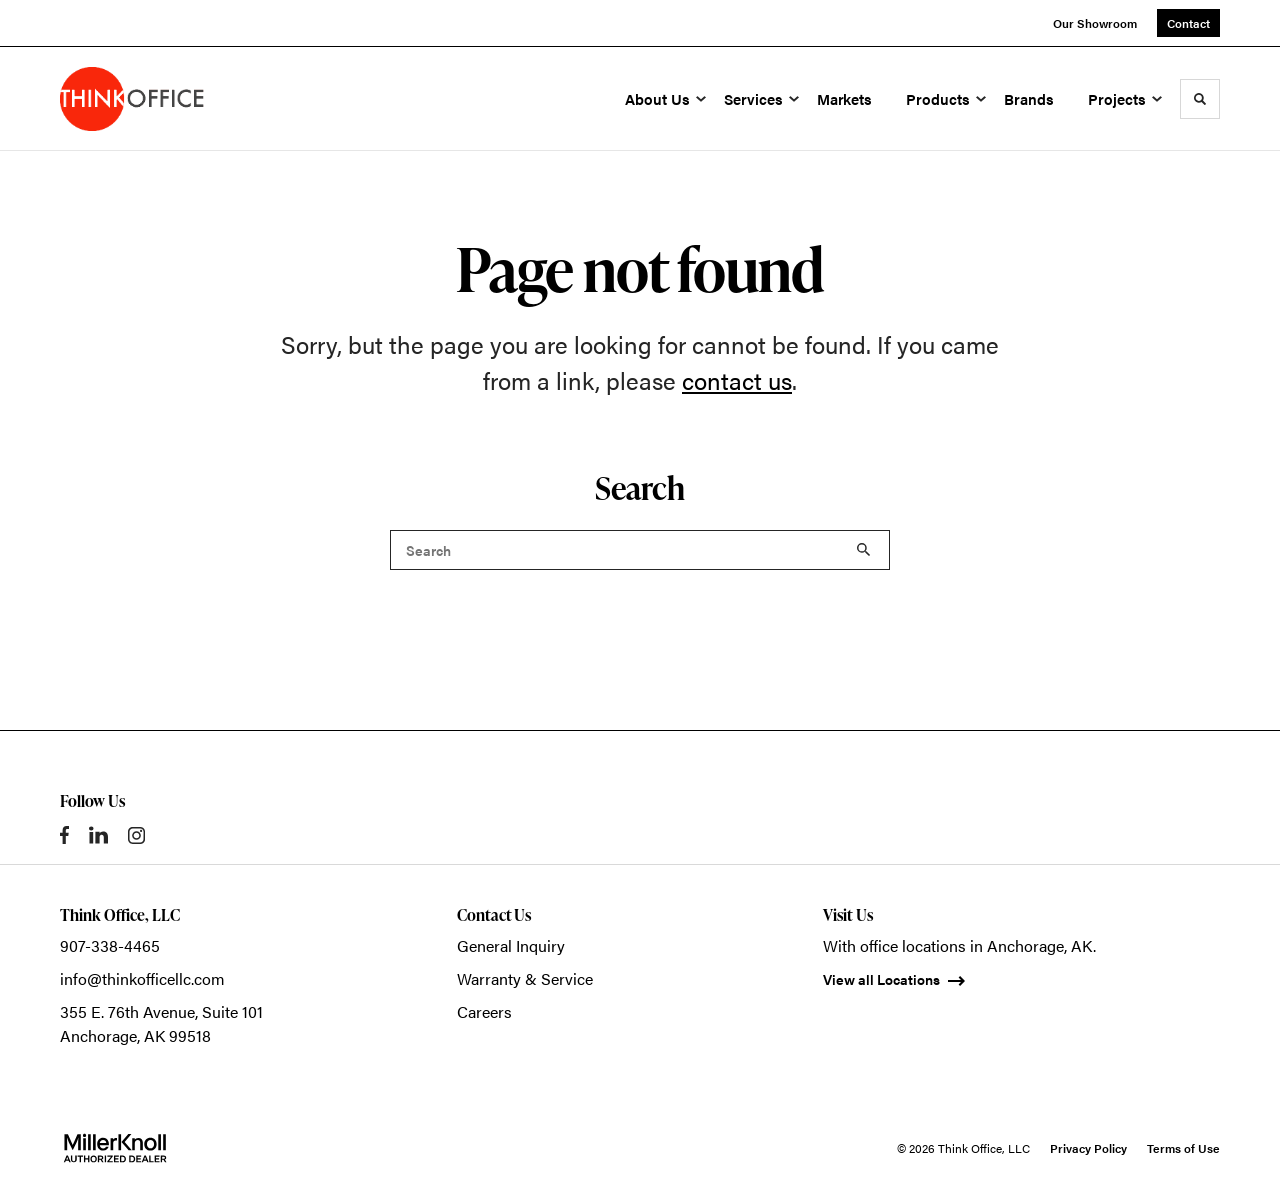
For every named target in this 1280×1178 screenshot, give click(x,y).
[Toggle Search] (1200, 99)
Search (864, 550)
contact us (737, 380)
